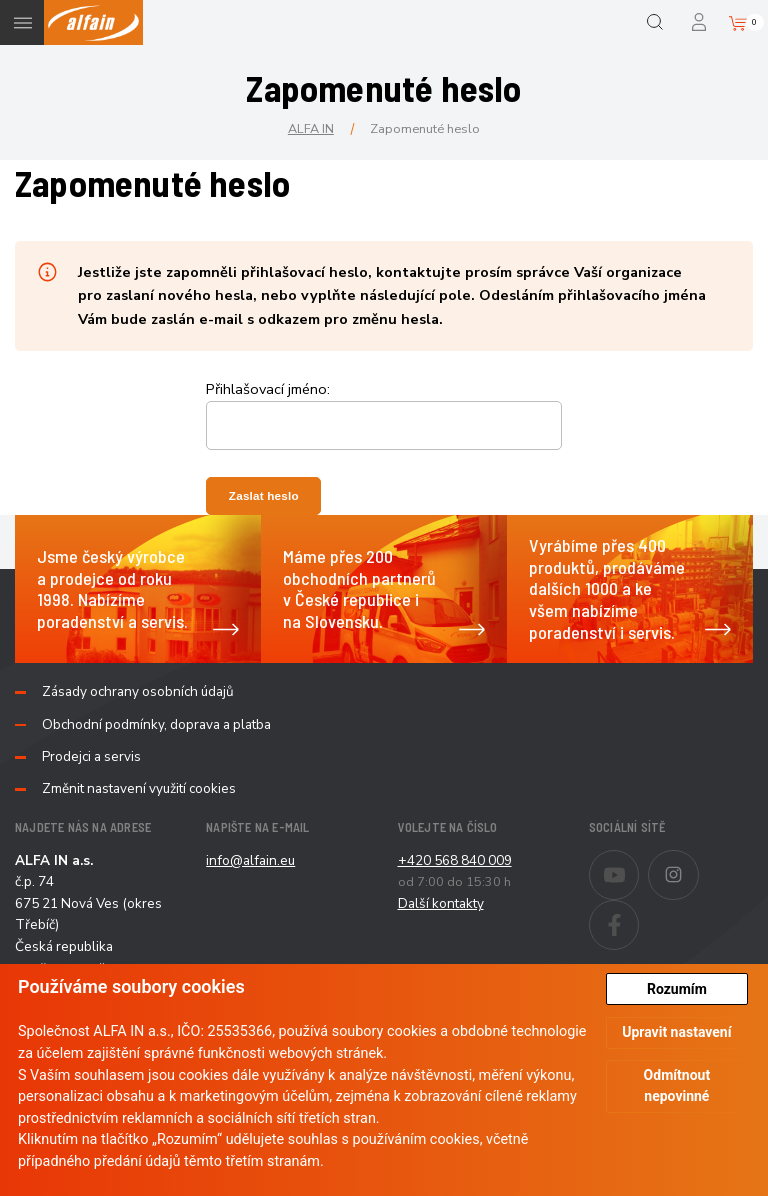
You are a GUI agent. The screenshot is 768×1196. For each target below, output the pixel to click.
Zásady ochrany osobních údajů (138, 692)
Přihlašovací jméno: (268, 389)
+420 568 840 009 (455, 860)
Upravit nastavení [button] (676, 1032)
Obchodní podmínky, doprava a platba (156, 725)
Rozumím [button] (677, 989)
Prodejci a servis (91, 757)
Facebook (638, 912)
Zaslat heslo (264, 495)
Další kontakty (441, 903)
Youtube (638, 862)
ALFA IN (311, 128)
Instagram (698, 862)
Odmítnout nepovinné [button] (677, 1085)
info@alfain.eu (250, 860)
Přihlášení (700, 22)
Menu (22, 22)
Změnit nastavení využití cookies (139, 789)
